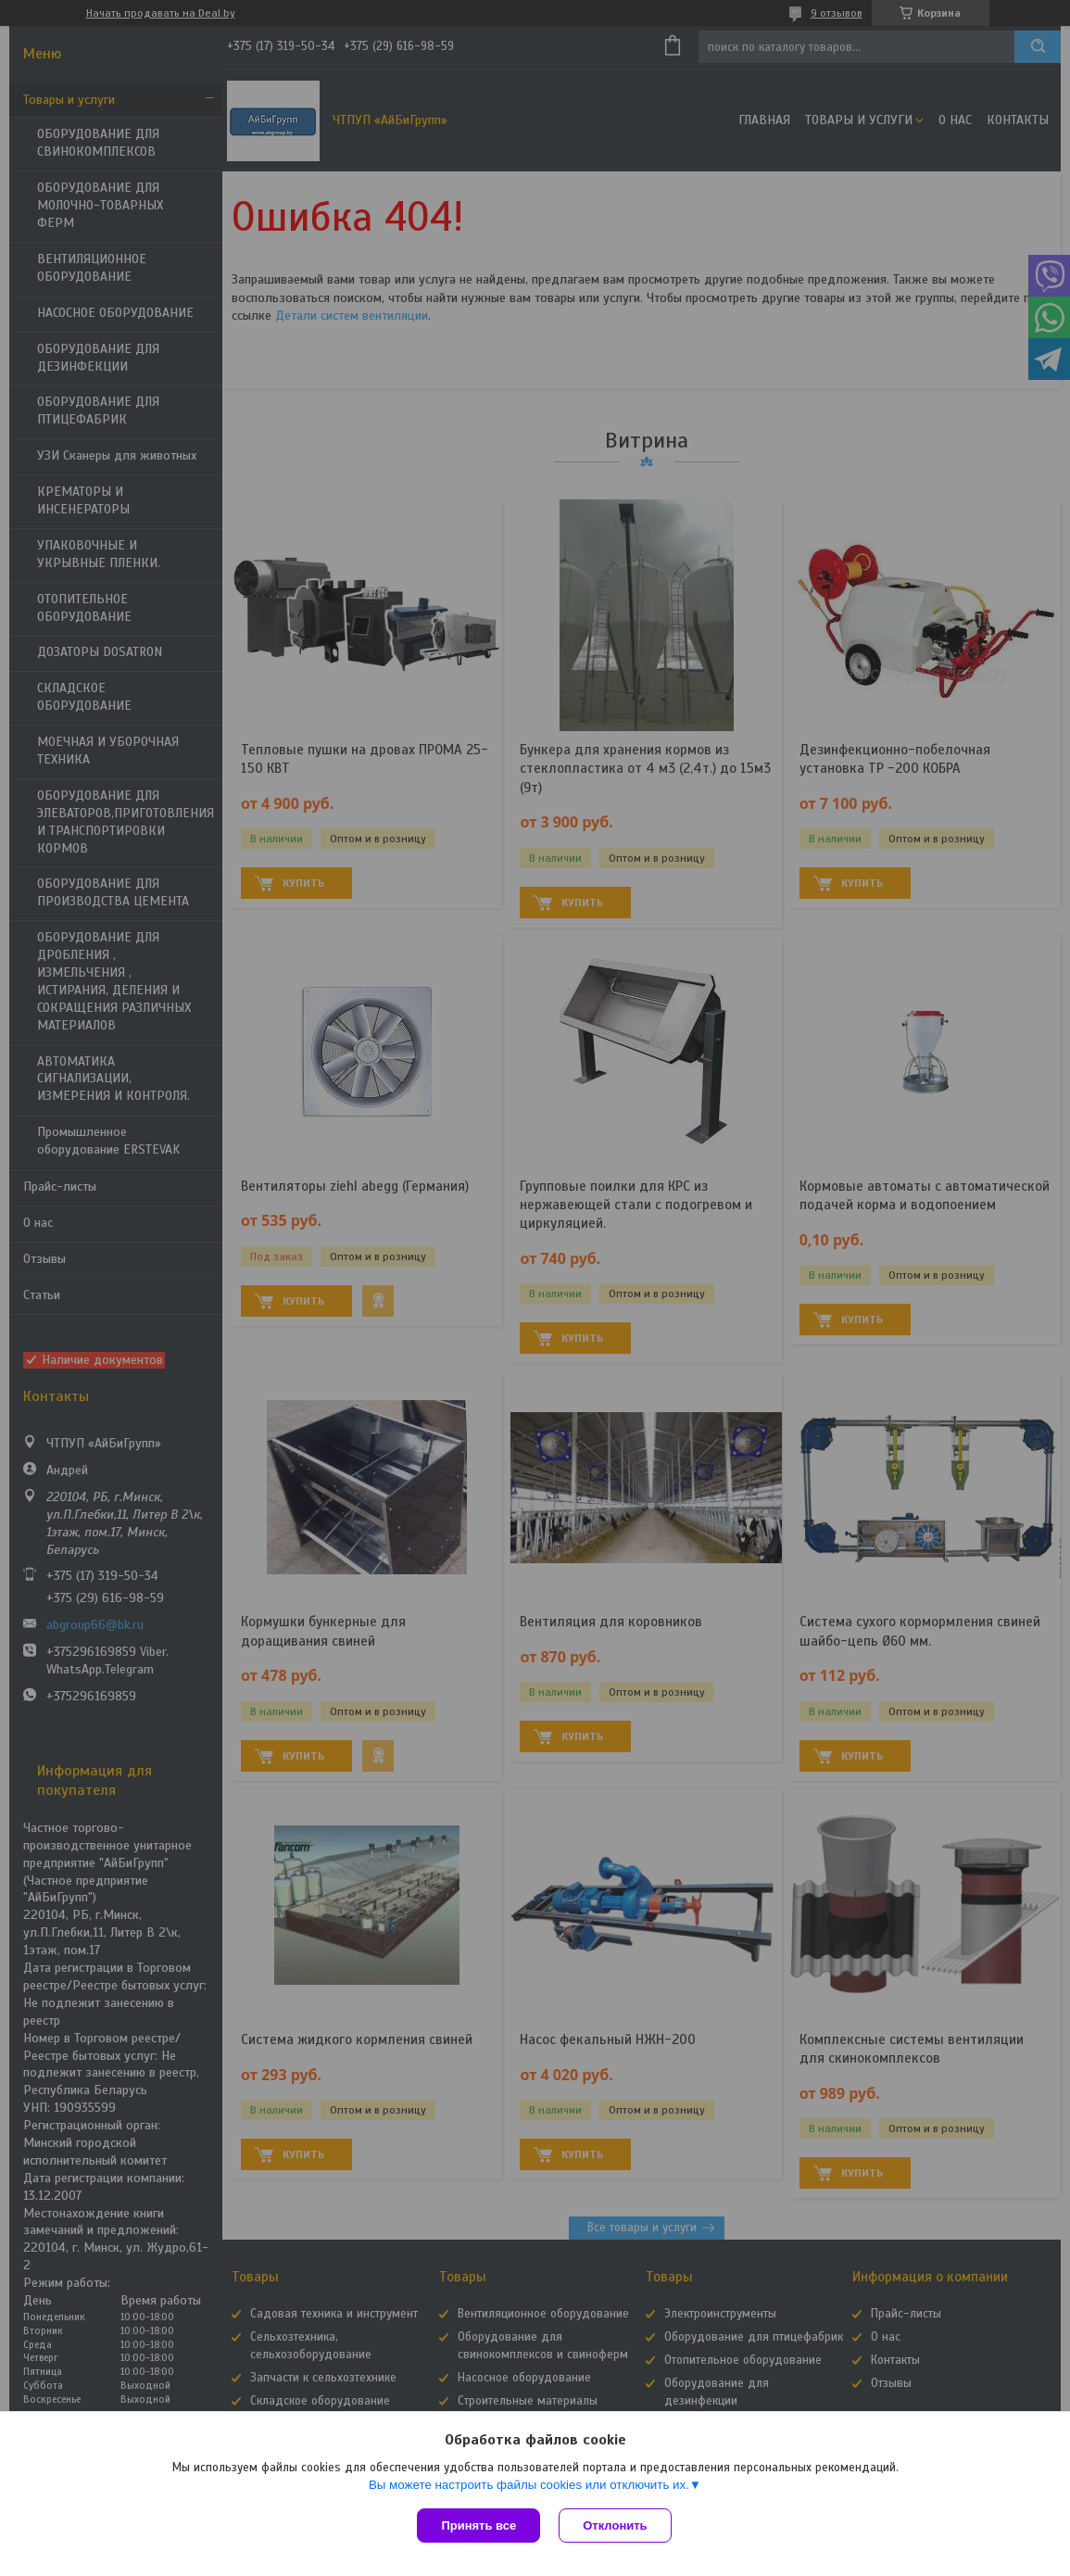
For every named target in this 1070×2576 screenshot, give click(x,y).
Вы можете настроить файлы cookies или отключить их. (529, 2485)
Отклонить (615, 2525)
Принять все (478, 2525)
